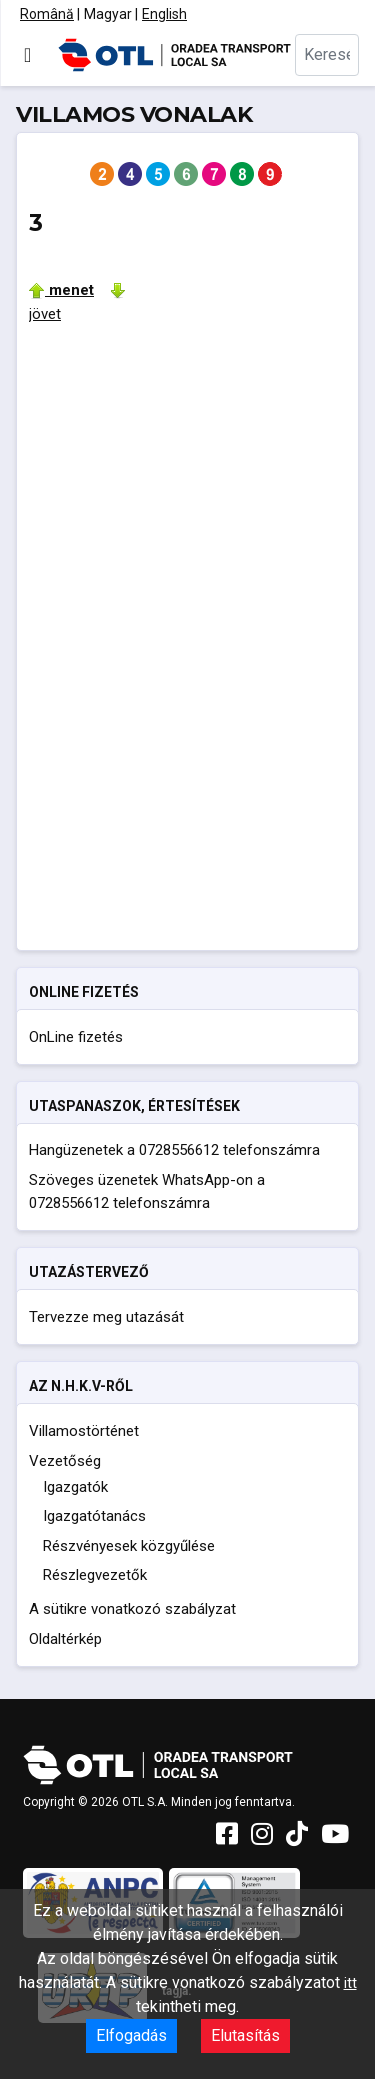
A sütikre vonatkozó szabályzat (132, 1609)
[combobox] (327, 55)
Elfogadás (131, 2035)
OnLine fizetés (76, 1037)
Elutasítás (245, 2035)
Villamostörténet (84, 1431)
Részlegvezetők (95, 1575)
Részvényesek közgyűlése (129, 1546)
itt (350, 1983)
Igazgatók (75, 1487)
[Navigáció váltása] (27, 55)
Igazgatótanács (94, 1516)
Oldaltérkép (65, 1639)
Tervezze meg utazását (106, 1317)
